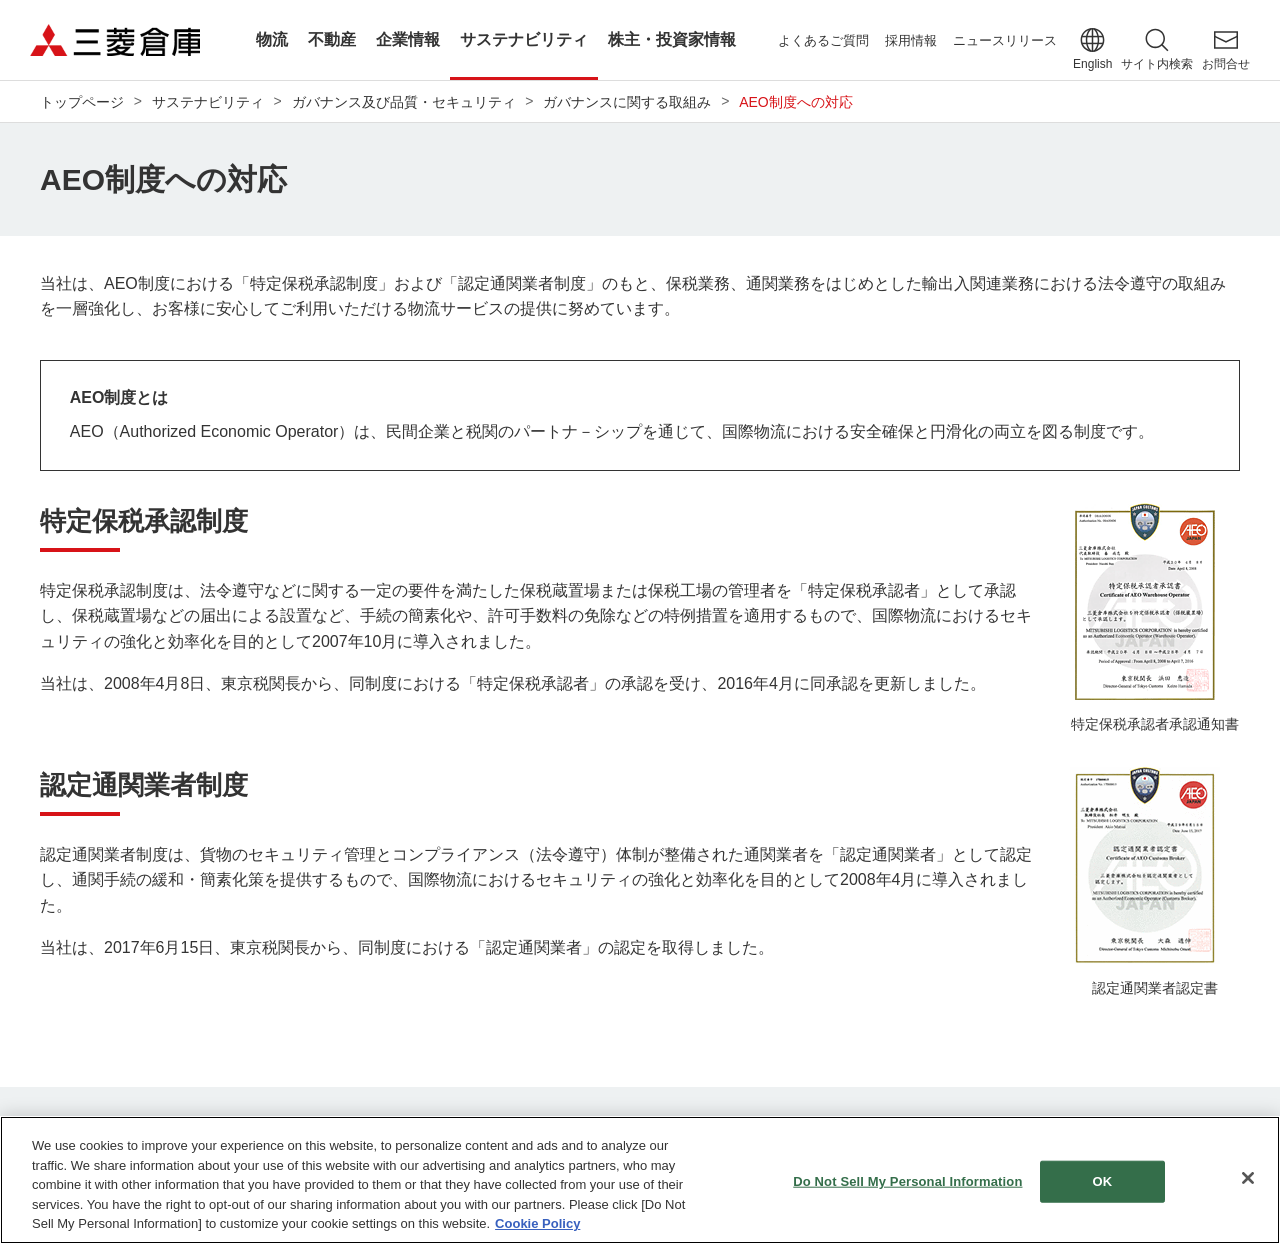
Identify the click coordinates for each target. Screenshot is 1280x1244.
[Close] (1248, 1183)
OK (1103, 1185)
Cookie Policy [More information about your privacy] (537, 1228)
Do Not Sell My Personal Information (907, 1185)
